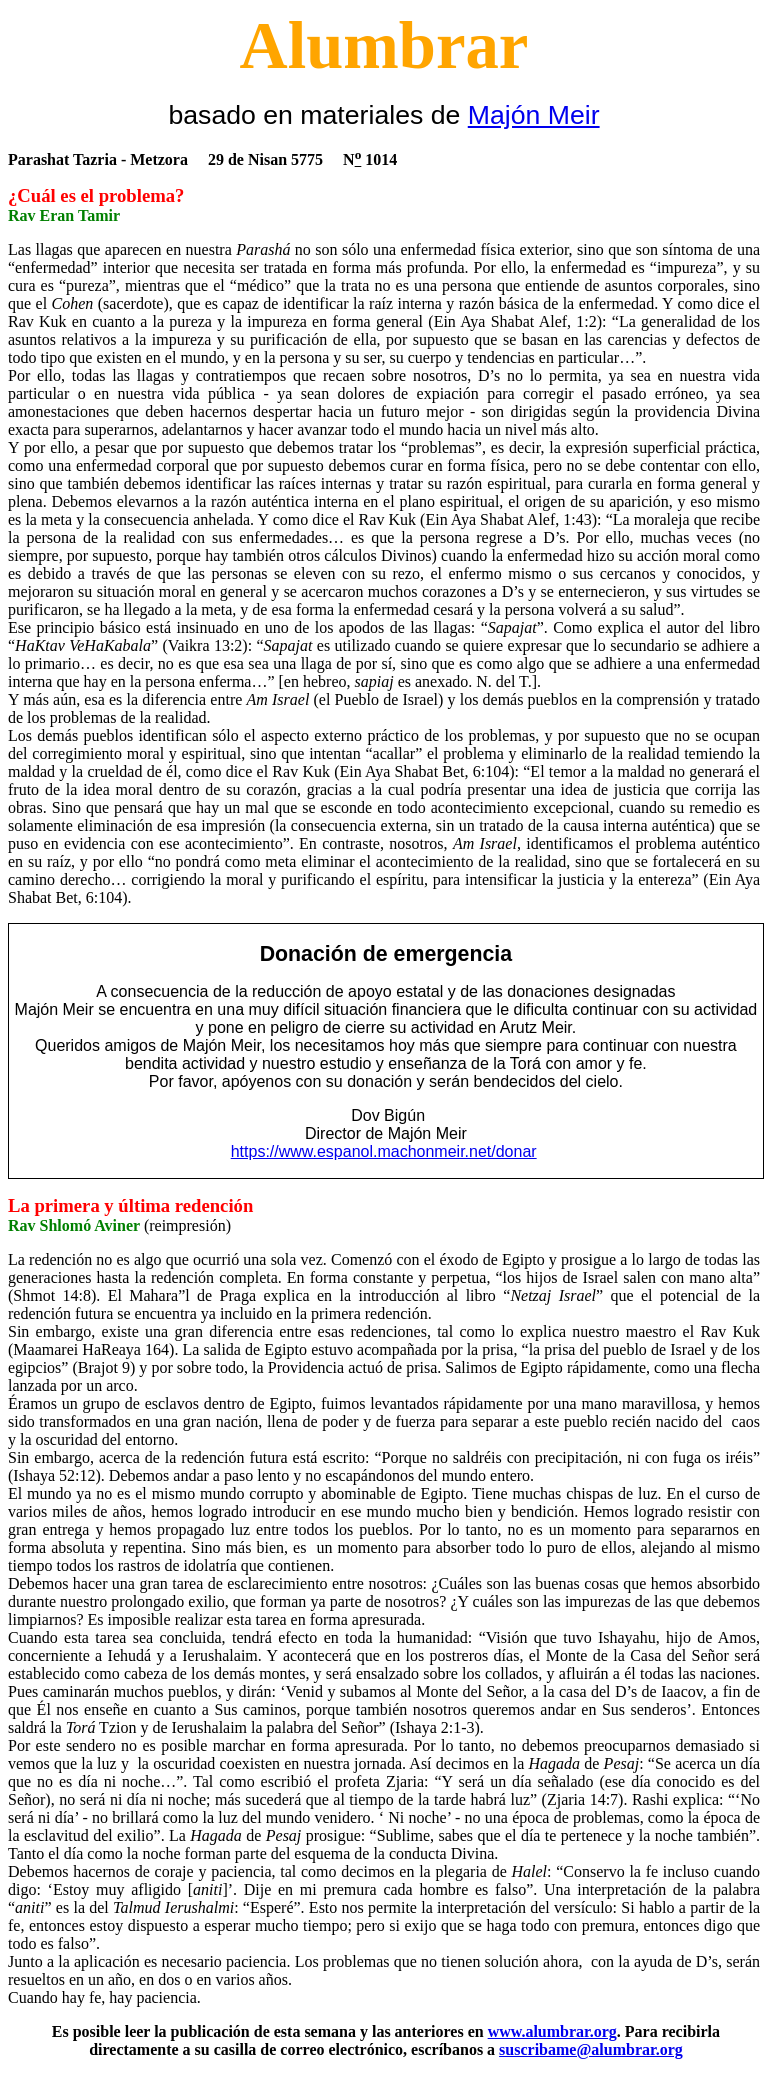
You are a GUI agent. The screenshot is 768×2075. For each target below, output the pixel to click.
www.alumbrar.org (552, 2031)
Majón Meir (534, 115)
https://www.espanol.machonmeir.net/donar (384, 1151)
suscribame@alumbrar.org (591, 2049)
